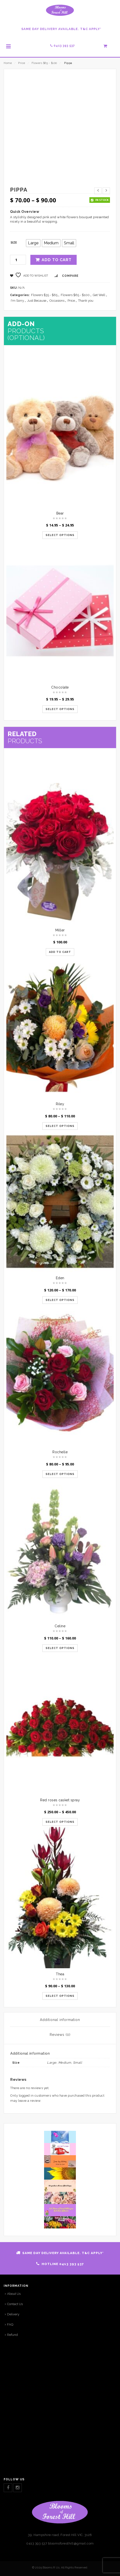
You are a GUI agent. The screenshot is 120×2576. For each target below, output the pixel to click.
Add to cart (57, 260)
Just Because (36, 300)
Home (8, 63)
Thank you (85, 300)
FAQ (10, 2324)
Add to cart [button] (60, 952)
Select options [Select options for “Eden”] (60, 1300)
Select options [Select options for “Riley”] (60, 1126)
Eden (60, 1278)
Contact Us (15, 2304)
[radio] (33, 243)
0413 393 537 (62, 45)
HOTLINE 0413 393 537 (63, 2264)
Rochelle (60, 1452)
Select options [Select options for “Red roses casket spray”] (60, 1822)
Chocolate (60, 687)
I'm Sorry (17, 300)
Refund (12, 2335)
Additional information (60, 2020)
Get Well (99, 295)
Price (21, 63)
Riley (60, 1104)
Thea (60, 1974)
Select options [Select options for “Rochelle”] (60, 1474)
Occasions (56, 300)
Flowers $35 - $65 (44, 295)
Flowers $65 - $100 (44, 63)
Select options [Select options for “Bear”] (60, 535)
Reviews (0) (60, 2035)
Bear (60, 513)
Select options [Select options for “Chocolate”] (60, 709)
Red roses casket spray (60, 1800)
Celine (60, 1626)
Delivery (13, 2314)
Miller (60, 930)
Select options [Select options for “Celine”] (60, 1648)
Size (14, 242)
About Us (14, 2294)
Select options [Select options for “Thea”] (60, 1996)
